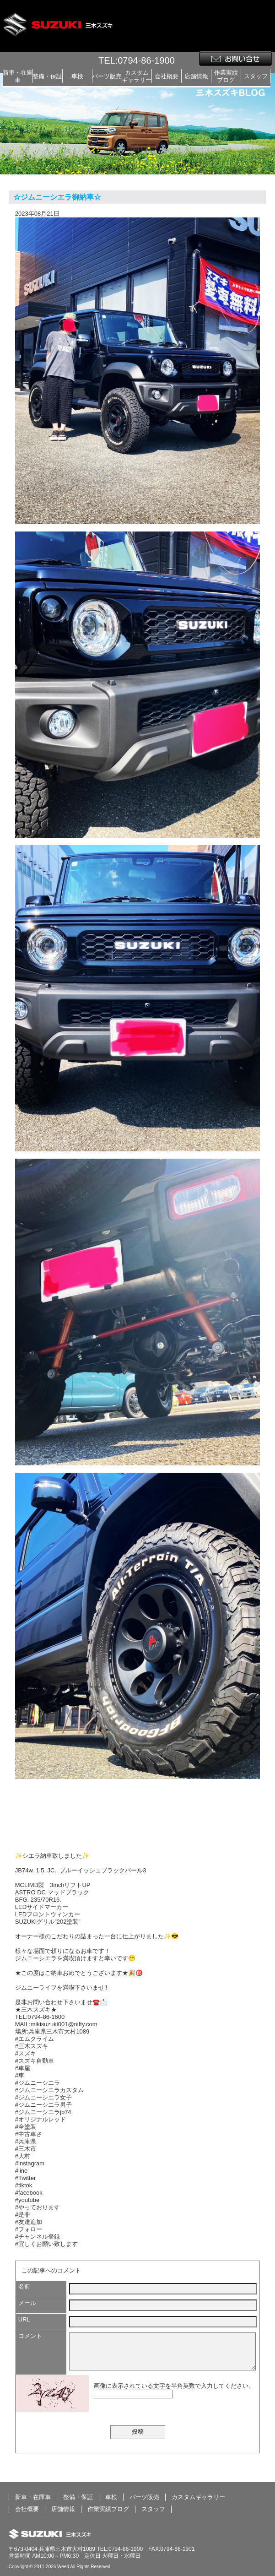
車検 (77, 76)
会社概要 (166, 76)
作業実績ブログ (226, 76)
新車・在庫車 (17, 76)
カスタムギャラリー (136, 76)
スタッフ (256, 76)
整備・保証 (47, 76)
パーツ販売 (107, 76)
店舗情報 (196, 76)
